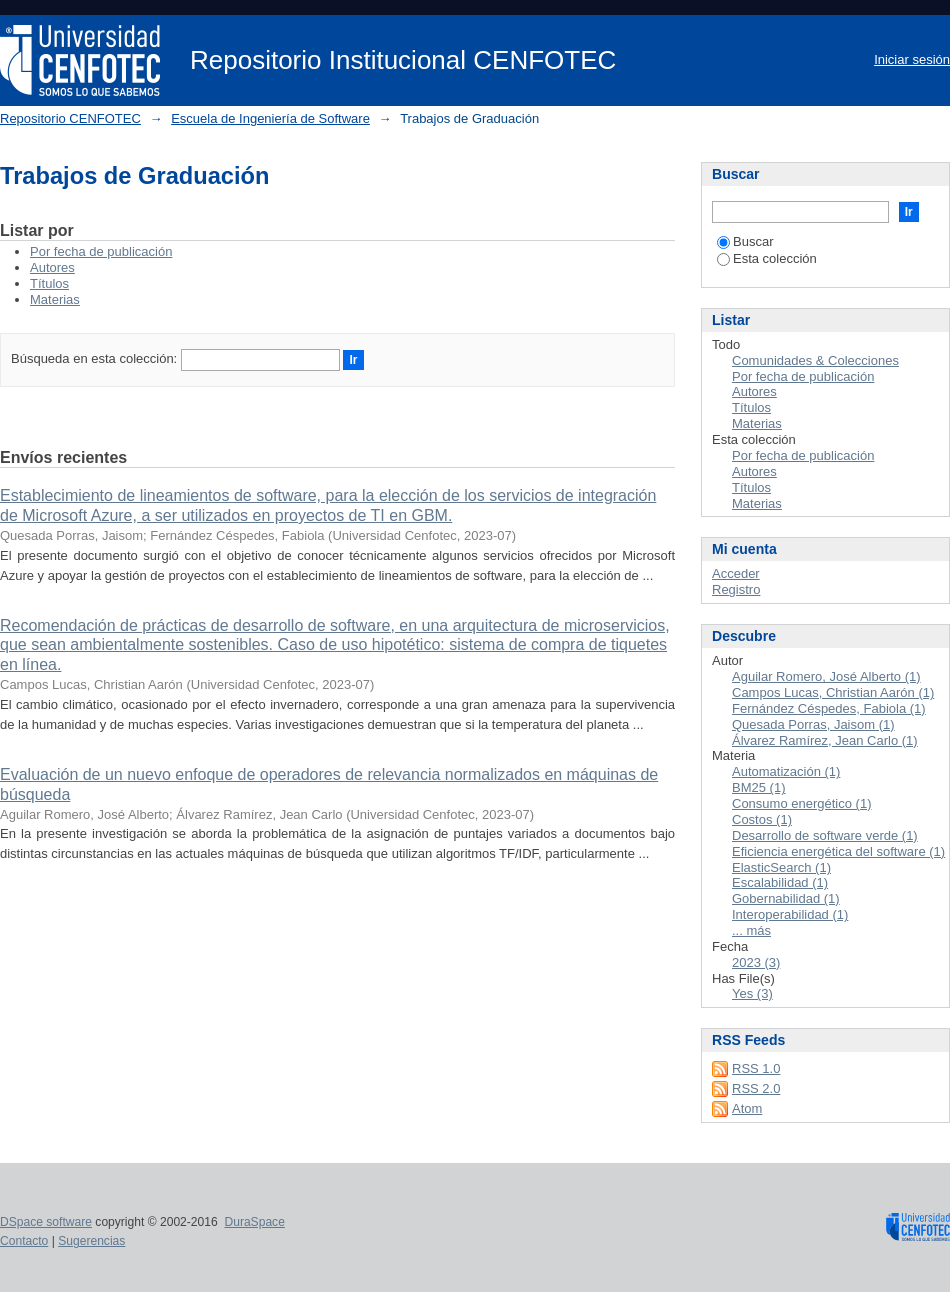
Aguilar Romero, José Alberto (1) (826, 676)
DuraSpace (254, 1222)
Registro (736, 589)
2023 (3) (756, 962)
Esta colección (767, 258)
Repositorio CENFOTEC (70, 118)
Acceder (736, 573)
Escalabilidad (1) (780, 882)
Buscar (745, 241)
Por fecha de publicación (101, 251)
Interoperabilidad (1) (790, 914)
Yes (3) (752, 993)
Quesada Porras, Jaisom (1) (813, 724)
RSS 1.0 (756, 1068)
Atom (747, 1108)
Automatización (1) (786, 771)
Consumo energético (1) (801, 803)
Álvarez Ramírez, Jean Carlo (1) (825, 740)
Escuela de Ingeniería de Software (270, 118)
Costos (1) (762, 819)
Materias (55, 299)
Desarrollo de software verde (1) (825, 835)
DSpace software (46, 1222)
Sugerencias (91, 1241)
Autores (52, 267)
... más (751, 930)
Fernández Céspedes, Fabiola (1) (829, 708)
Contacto (24, 1241)
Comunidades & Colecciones (815, 360)
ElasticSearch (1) (781, 867)
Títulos (49, 283)
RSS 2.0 (756, 1088)
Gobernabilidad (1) (786, 898)
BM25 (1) (758, 787)
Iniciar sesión (912, 59)
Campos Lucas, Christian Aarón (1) (833, 692)
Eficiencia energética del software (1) (838, 851)
